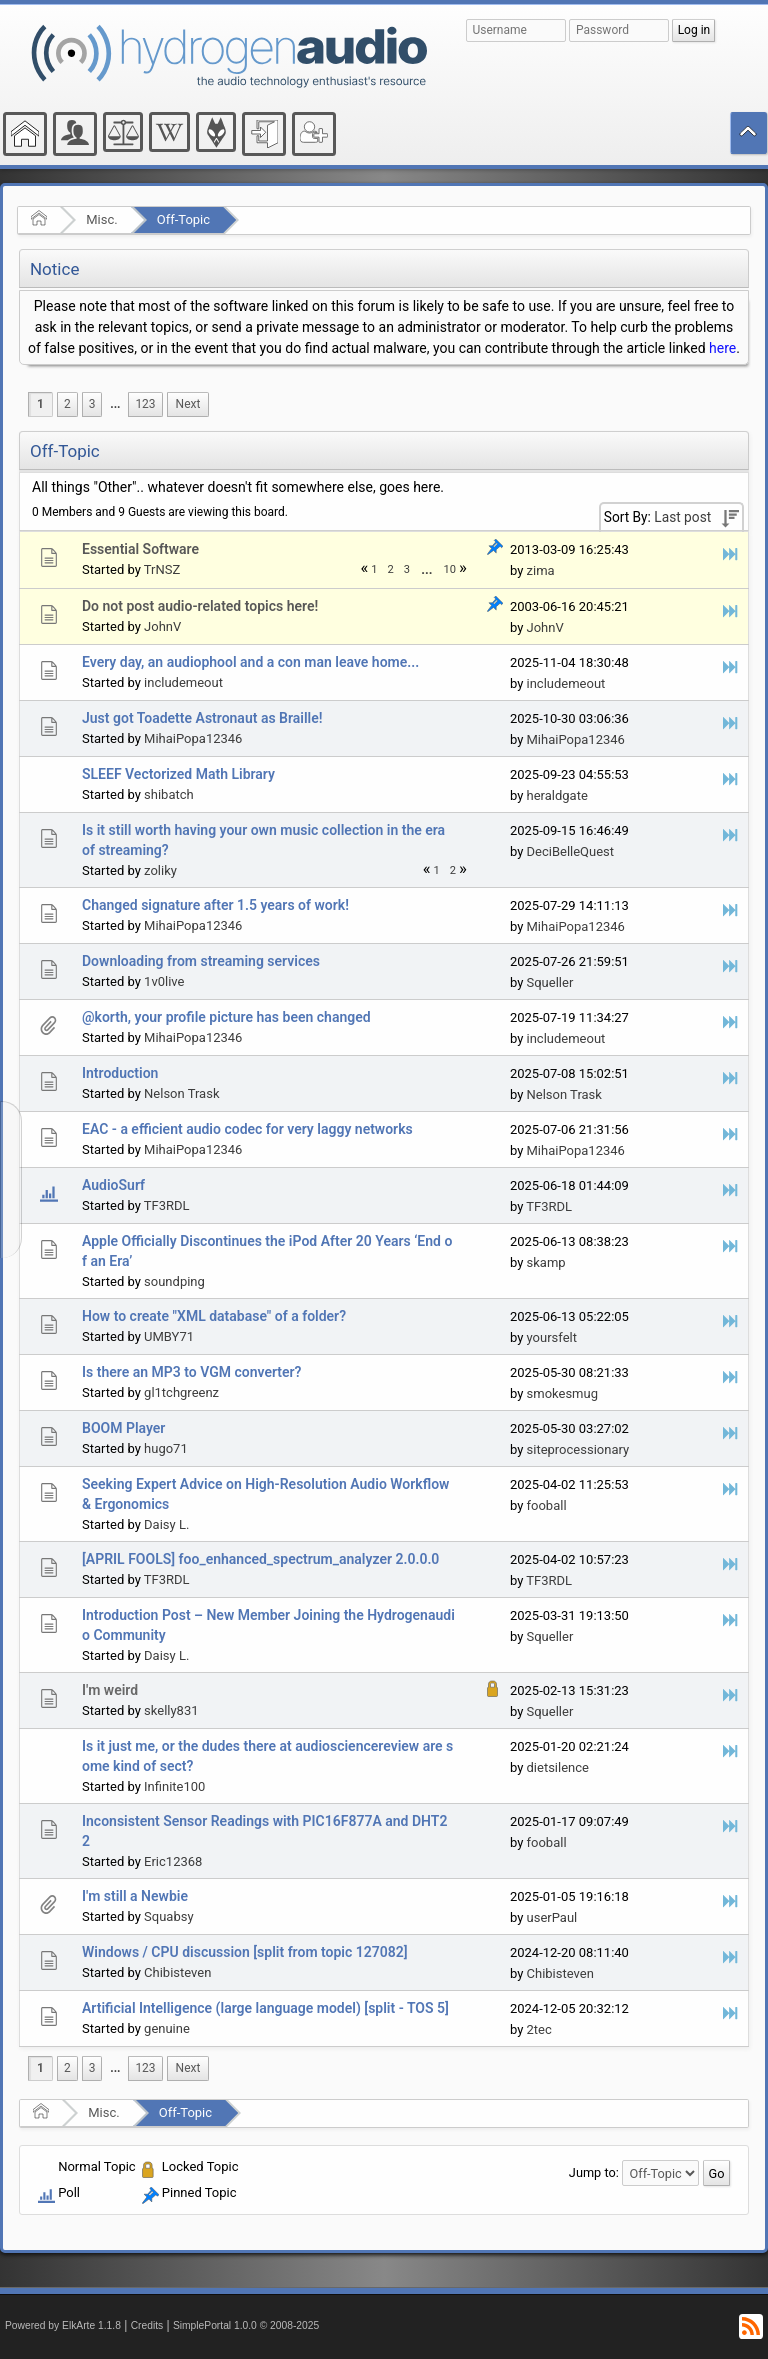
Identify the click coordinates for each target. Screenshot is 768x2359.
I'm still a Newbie (135, 1896)
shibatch (169, 794)
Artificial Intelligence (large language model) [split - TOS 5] (265, 2008)
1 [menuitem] (40, 404)
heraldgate (557, 795)
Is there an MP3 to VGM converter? (191, 1372)
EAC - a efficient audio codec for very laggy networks (247, 1129)
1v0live (164, 981)
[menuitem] (115, 404)
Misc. (101, 219)
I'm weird (110, 1690)
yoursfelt (552, 1337)
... (115, 404)
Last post (682, 517)
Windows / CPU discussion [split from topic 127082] (245, 1952)
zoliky (160, 870)
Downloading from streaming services (201, 961)
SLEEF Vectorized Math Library (178, 774)
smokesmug (562, 1393)
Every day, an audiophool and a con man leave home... (250, 662)
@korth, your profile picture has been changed (226, 1017)
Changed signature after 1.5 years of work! (215, 905)
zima (541, 570)
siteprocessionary (578, 1449)
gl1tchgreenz (181, 1392)
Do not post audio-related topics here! (200, 606)
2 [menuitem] (67, 404)
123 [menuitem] (145, 404)
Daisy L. (166, 1524)
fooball (547, 1505)
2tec (539, 2029)
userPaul (552, 1917)
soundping (174, 1281)
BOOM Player (123, 1428)
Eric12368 (173, 1861)
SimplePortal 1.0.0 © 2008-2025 (246, 2325)
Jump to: (594, 2172)
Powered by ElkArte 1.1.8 (63, 2325)
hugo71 (166, 1448)
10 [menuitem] (450, 569)
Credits (147, 2325)
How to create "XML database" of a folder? (214, 1316)
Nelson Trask (181, 1093)
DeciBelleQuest (571, 851)
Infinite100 (174, 1786)
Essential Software (140, 549)
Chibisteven (177, 1972)
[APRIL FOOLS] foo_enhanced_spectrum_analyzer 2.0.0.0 (260, 1559)
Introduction (120, 1073)
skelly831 (171, 1710)
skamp (546, 1262)
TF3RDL (167, 1205)
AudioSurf (113, 1185)
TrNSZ (162, 569)
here (722, 348)
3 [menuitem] (92, 404)
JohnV (162, 626)
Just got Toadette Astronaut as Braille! (202, 718)
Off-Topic (183, 219)
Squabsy (169, 1916)
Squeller (550, 982)
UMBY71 (169, 1336)
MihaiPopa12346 (193, 738)
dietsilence (558, 1767)
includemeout (183, 682)
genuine (167, 2028)
